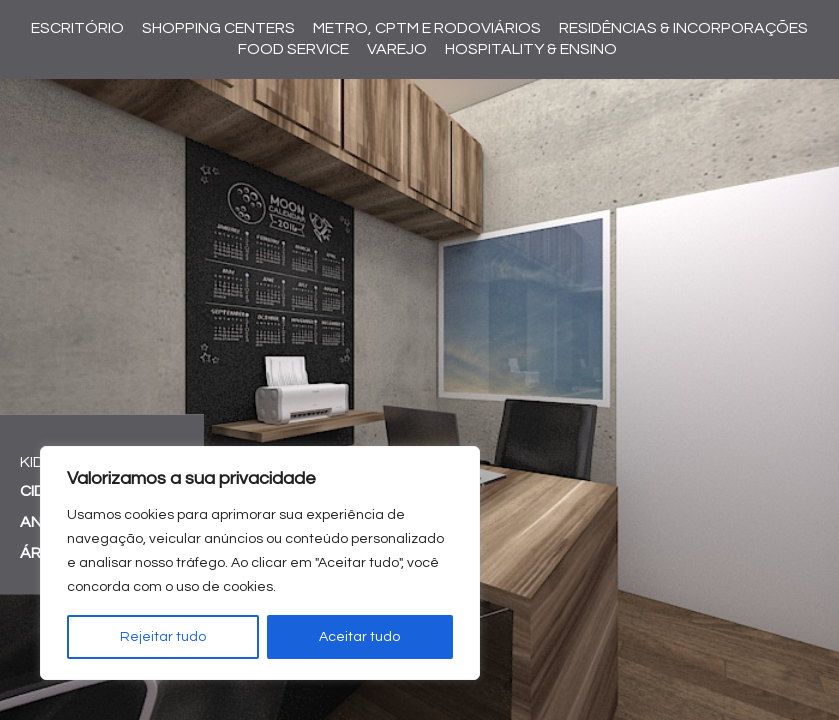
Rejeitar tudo (163, 637)
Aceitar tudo (359, 637)
